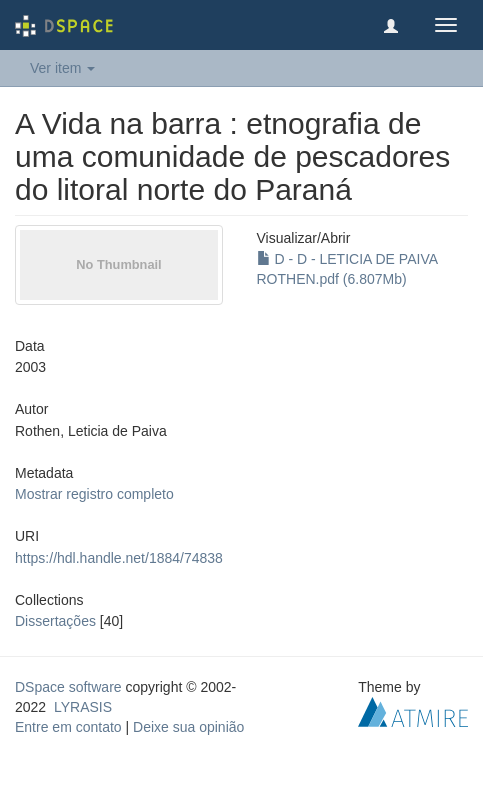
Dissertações (55, 621)
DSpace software (68, 687)
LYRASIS (83, 707)
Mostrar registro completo (94, 494)
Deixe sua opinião (188, 727)
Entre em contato (68, 727)
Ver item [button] (62, 68)
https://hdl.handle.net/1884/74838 (119, 558)
